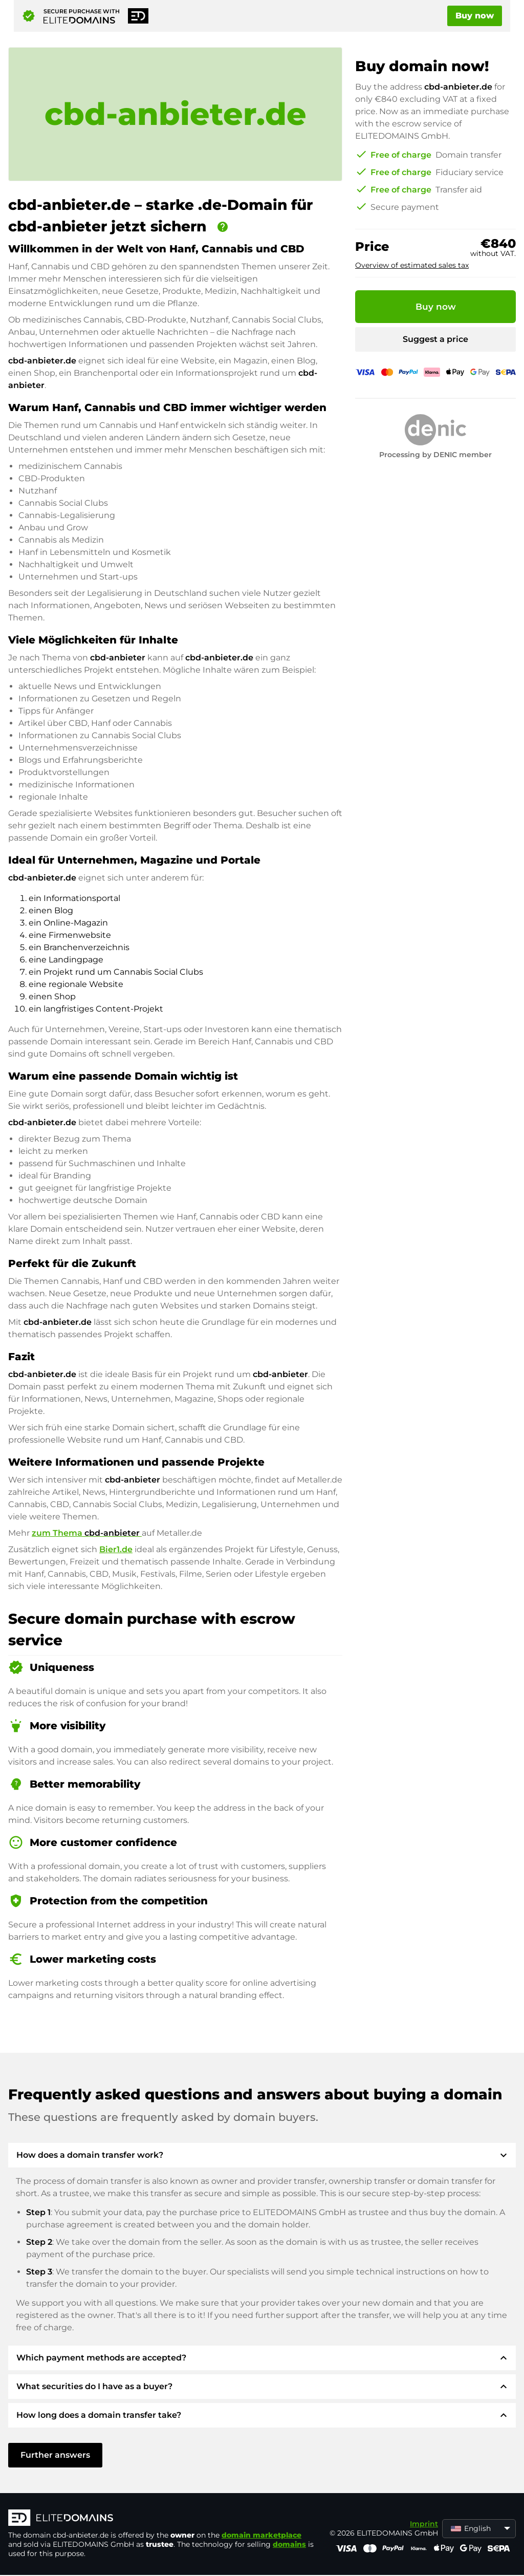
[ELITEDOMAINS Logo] (161, 2518)
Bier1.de (116, 1549)
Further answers (55, 2455)
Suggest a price (435, 339)
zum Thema (87, 1533)
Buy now (474, 15)
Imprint (424, 2523)
